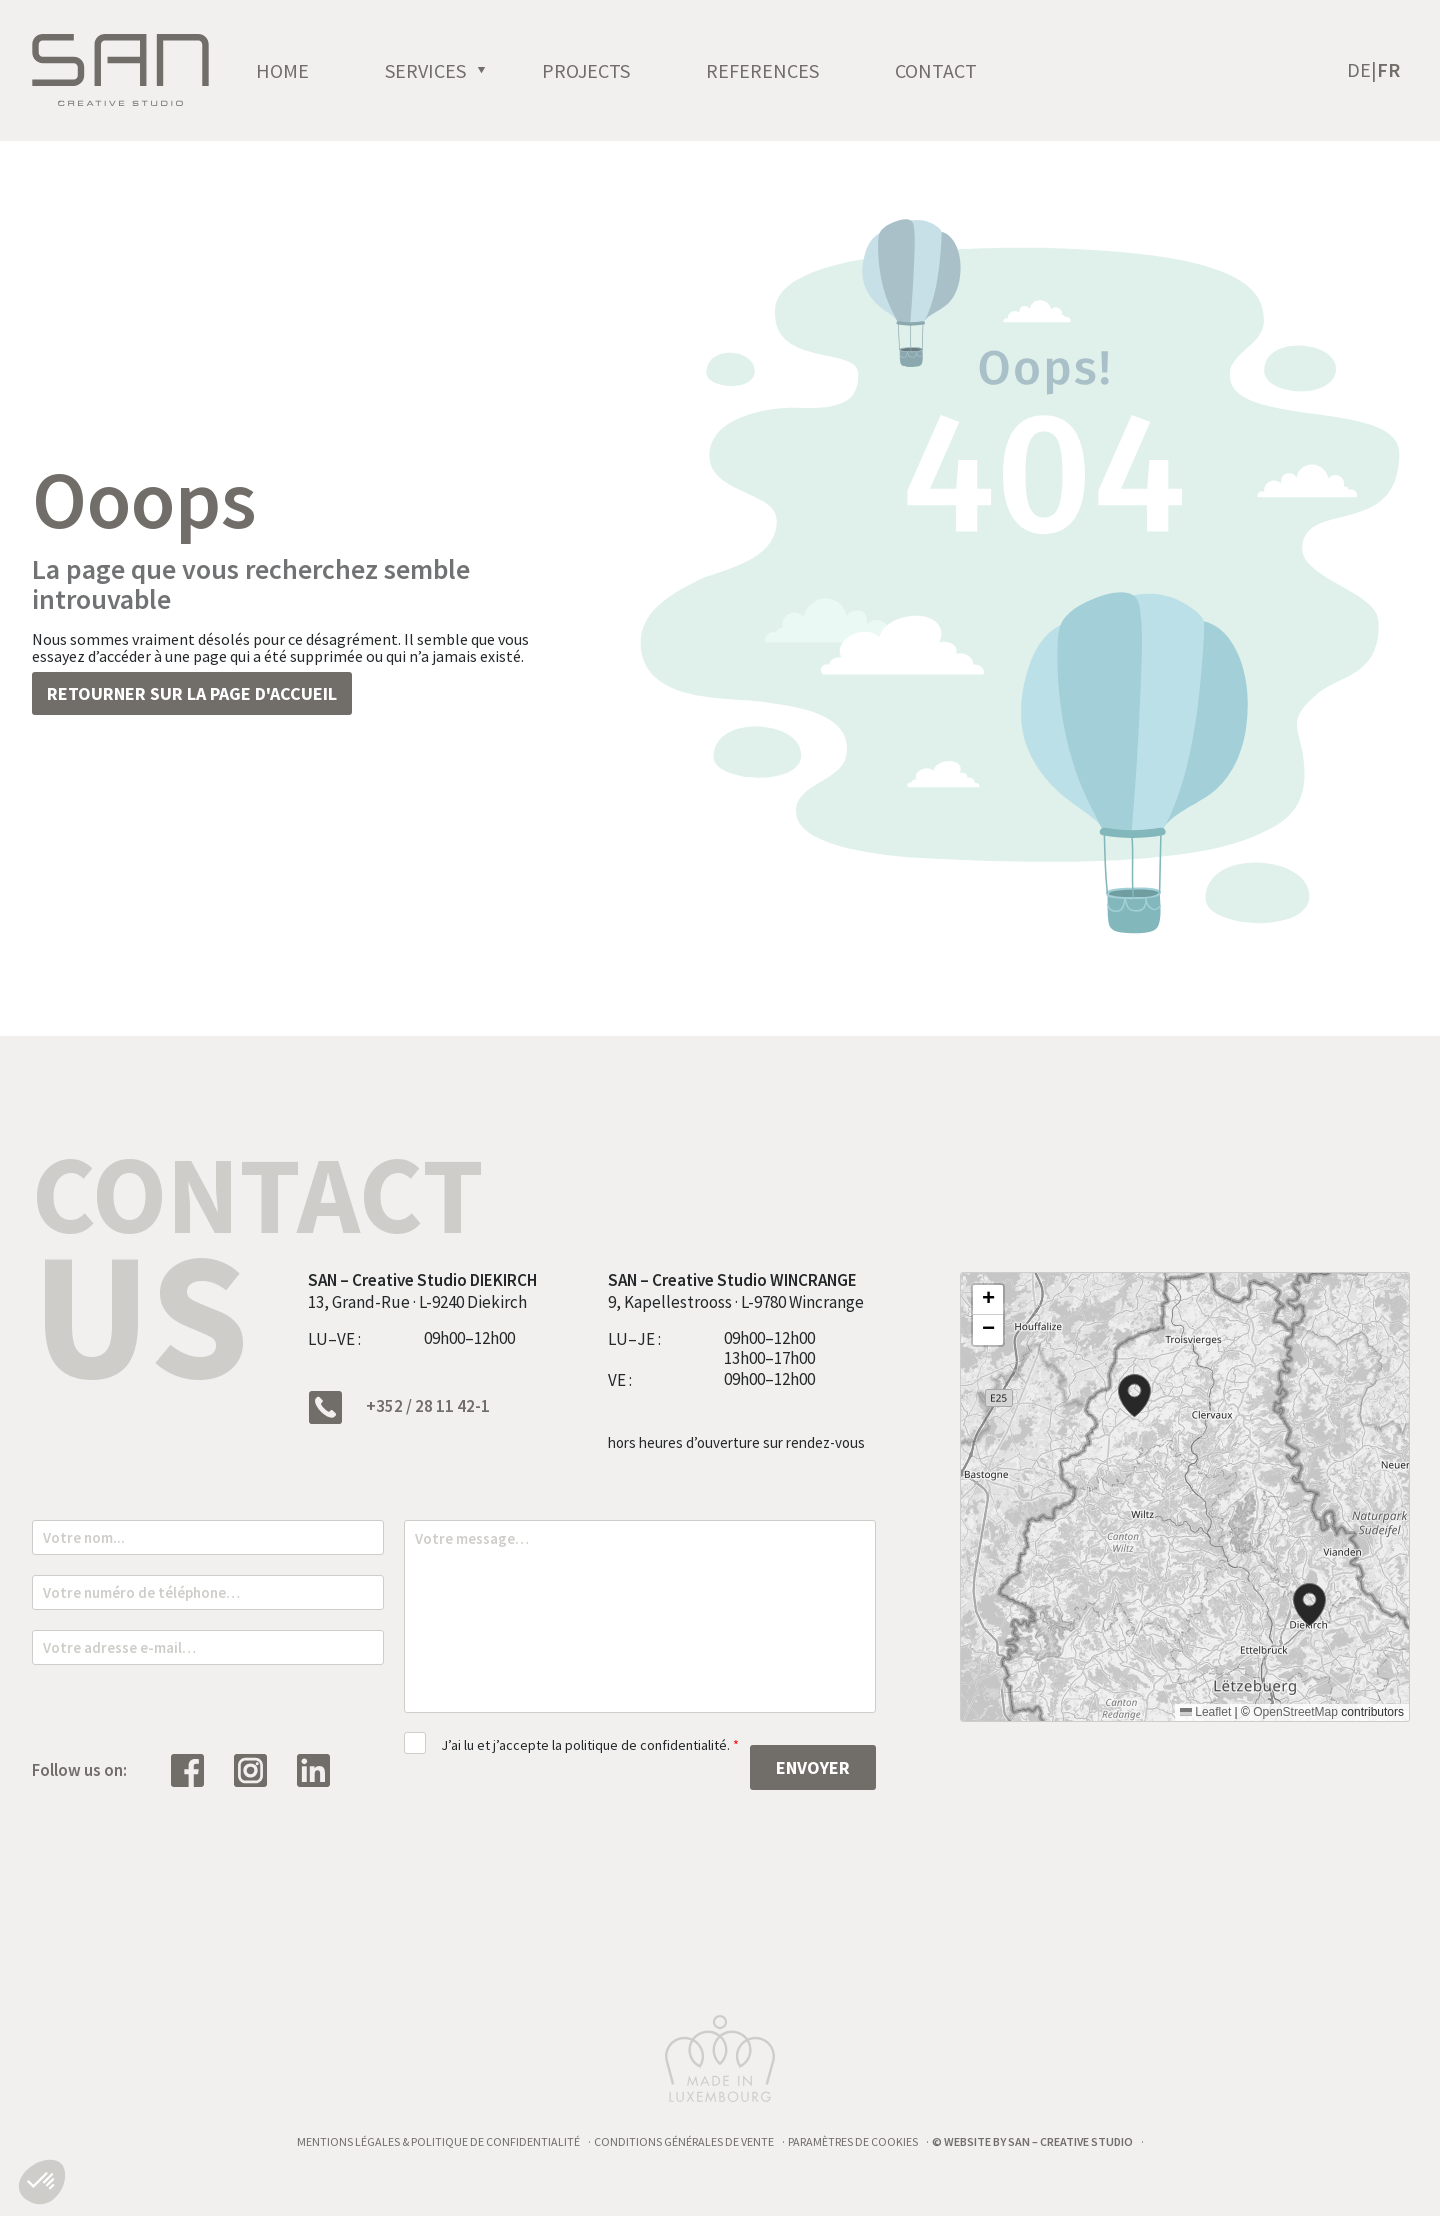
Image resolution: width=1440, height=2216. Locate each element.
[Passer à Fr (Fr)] (1388, 83)
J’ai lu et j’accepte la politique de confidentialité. (590, 1745)
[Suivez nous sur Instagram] (260, 1769)
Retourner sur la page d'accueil (192, 693)
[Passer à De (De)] (1362, 83)
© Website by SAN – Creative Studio (1032, 2141)
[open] (550, 83)
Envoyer (813, 1767)
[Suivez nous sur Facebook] (197, 1769)
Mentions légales (348, 2141)
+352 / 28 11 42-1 (399, 1407)
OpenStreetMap (1295, 1712)
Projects (654, 82)
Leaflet (1205, 1712)
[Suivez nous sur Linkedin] (323, 1769)
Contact (1004, 82)
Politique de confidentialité (495, 2141)
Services (493, 82)
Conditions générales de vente (684, 2141)
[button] (1134, 1395)
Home (350, 82)
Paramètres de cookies (853, 2141)
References (830, 82)
